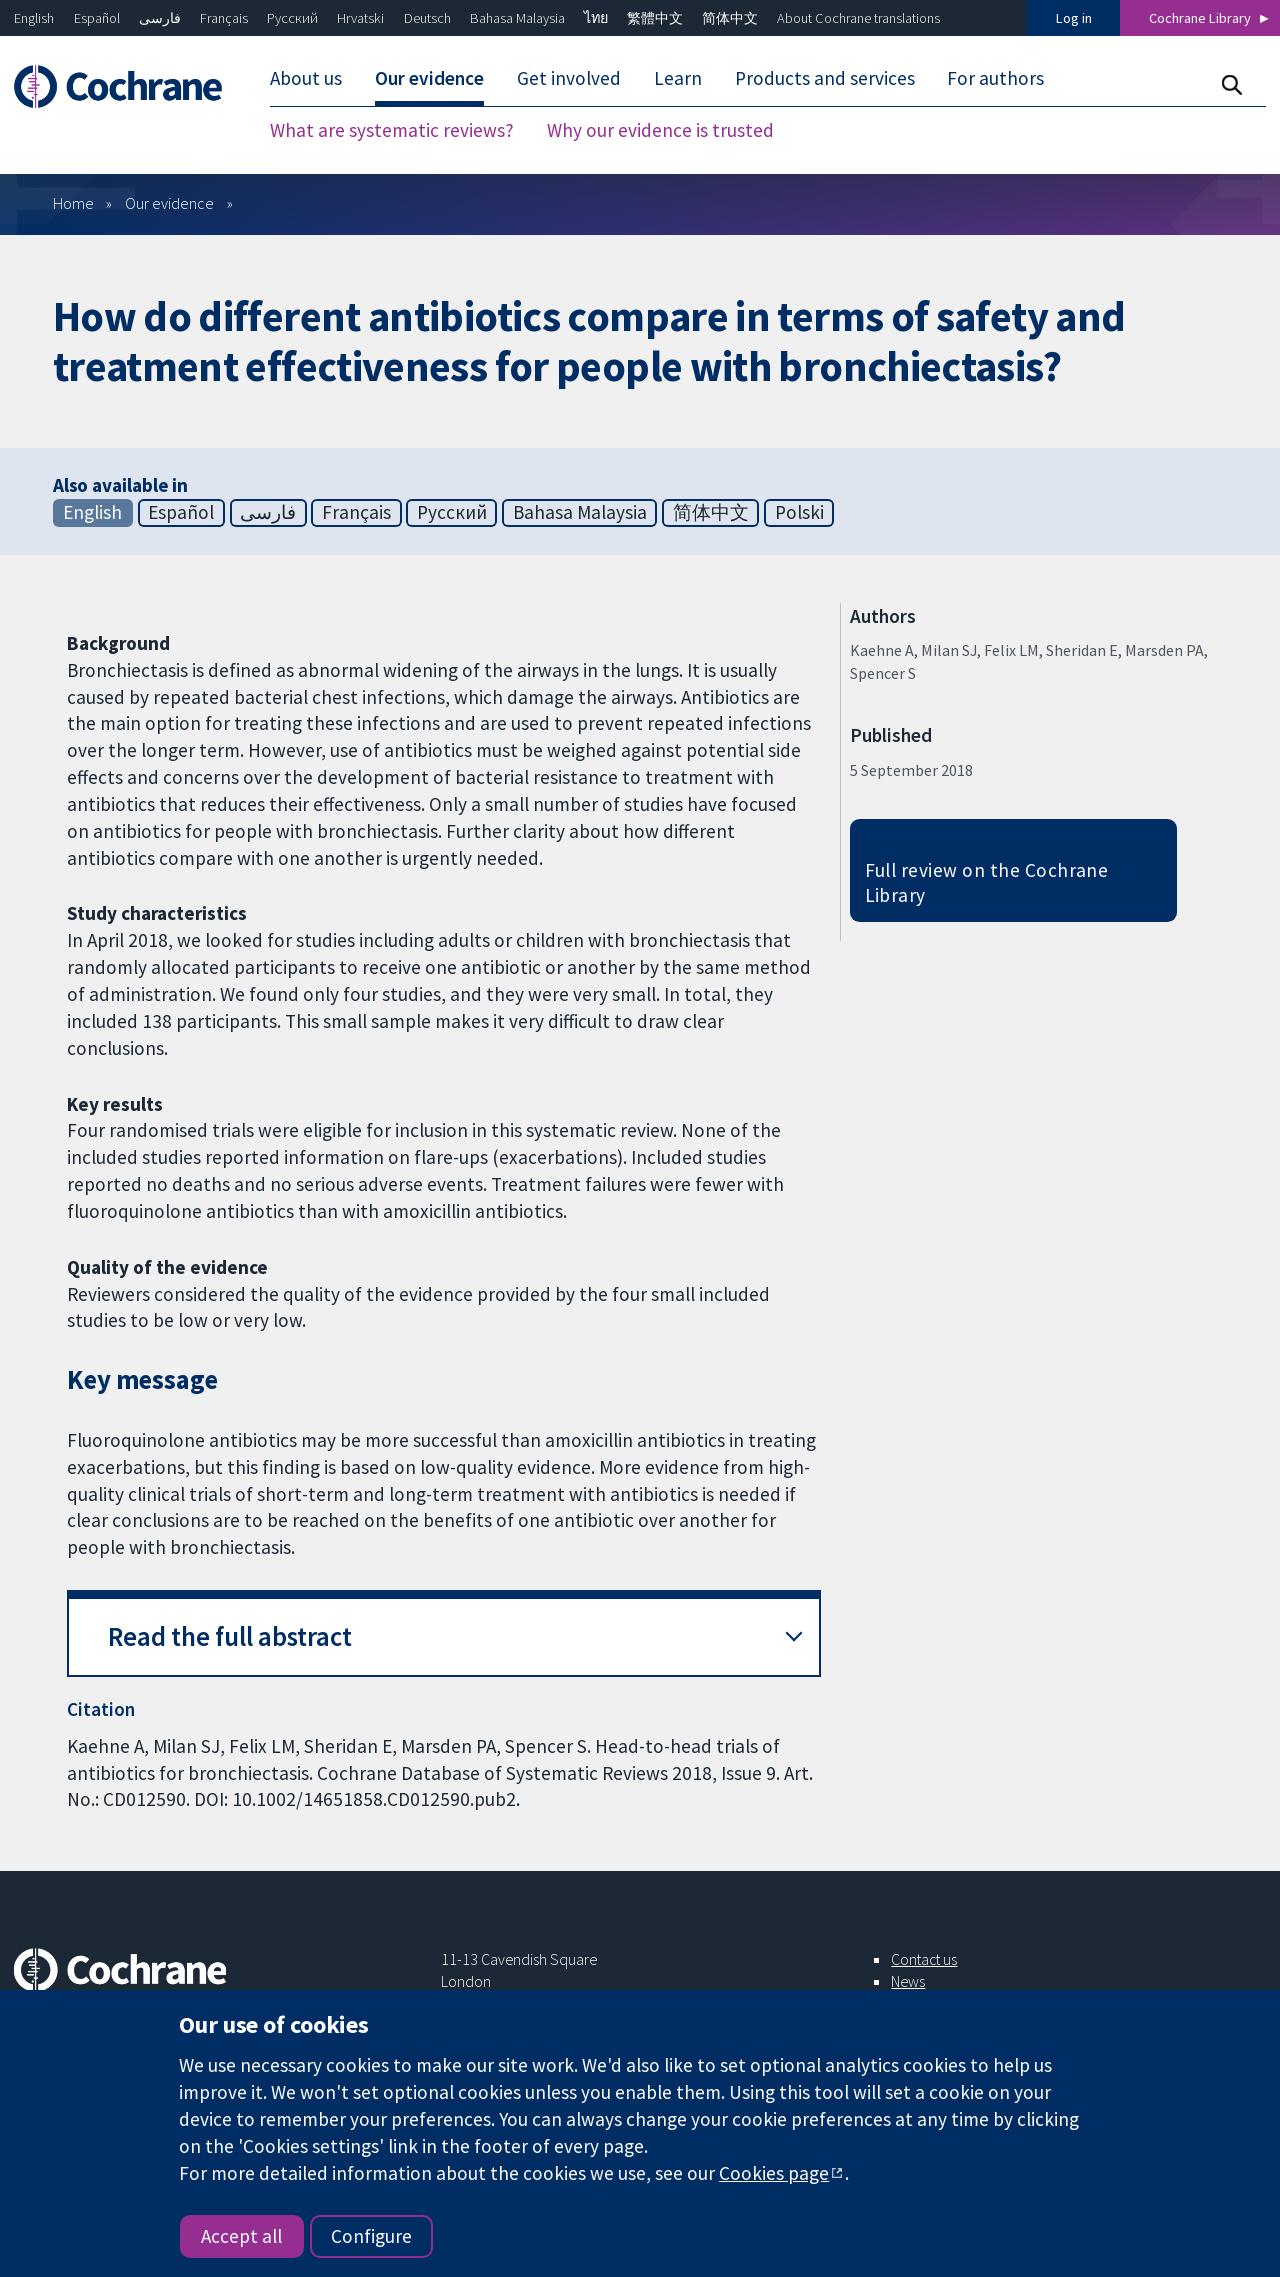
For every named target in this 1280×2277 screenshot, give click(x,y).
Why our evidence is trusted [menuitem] (660, 130)
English (34, 18)
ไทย (596, 18)
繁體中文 (655, 18)
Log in (1074, 18)
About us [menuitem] (306, 78)
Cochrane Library (1200, 18)
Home (73, 203)
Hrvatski (360, 18)
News (908, 1981)
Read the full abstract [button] (230, 1636)
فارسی (160, 18)
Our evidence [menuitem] (429, 78)
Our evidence (169, 203)
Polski (799, 512)
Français (224, 18)
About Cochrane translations (858, 18)
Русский (292, 18)
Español (97, 18)
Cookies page (774, 2173)
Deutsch (427, 18)
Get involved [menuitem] (569, 78)
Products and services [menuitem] (825, 78)
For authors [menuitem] (995, 78)
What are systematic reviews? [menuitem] (392, 130)
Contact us (924, 1959)
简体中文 (730, 18)
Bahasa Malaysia (517, 18)
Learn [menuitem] (678, 78)
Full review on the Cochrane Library (987, 882)
